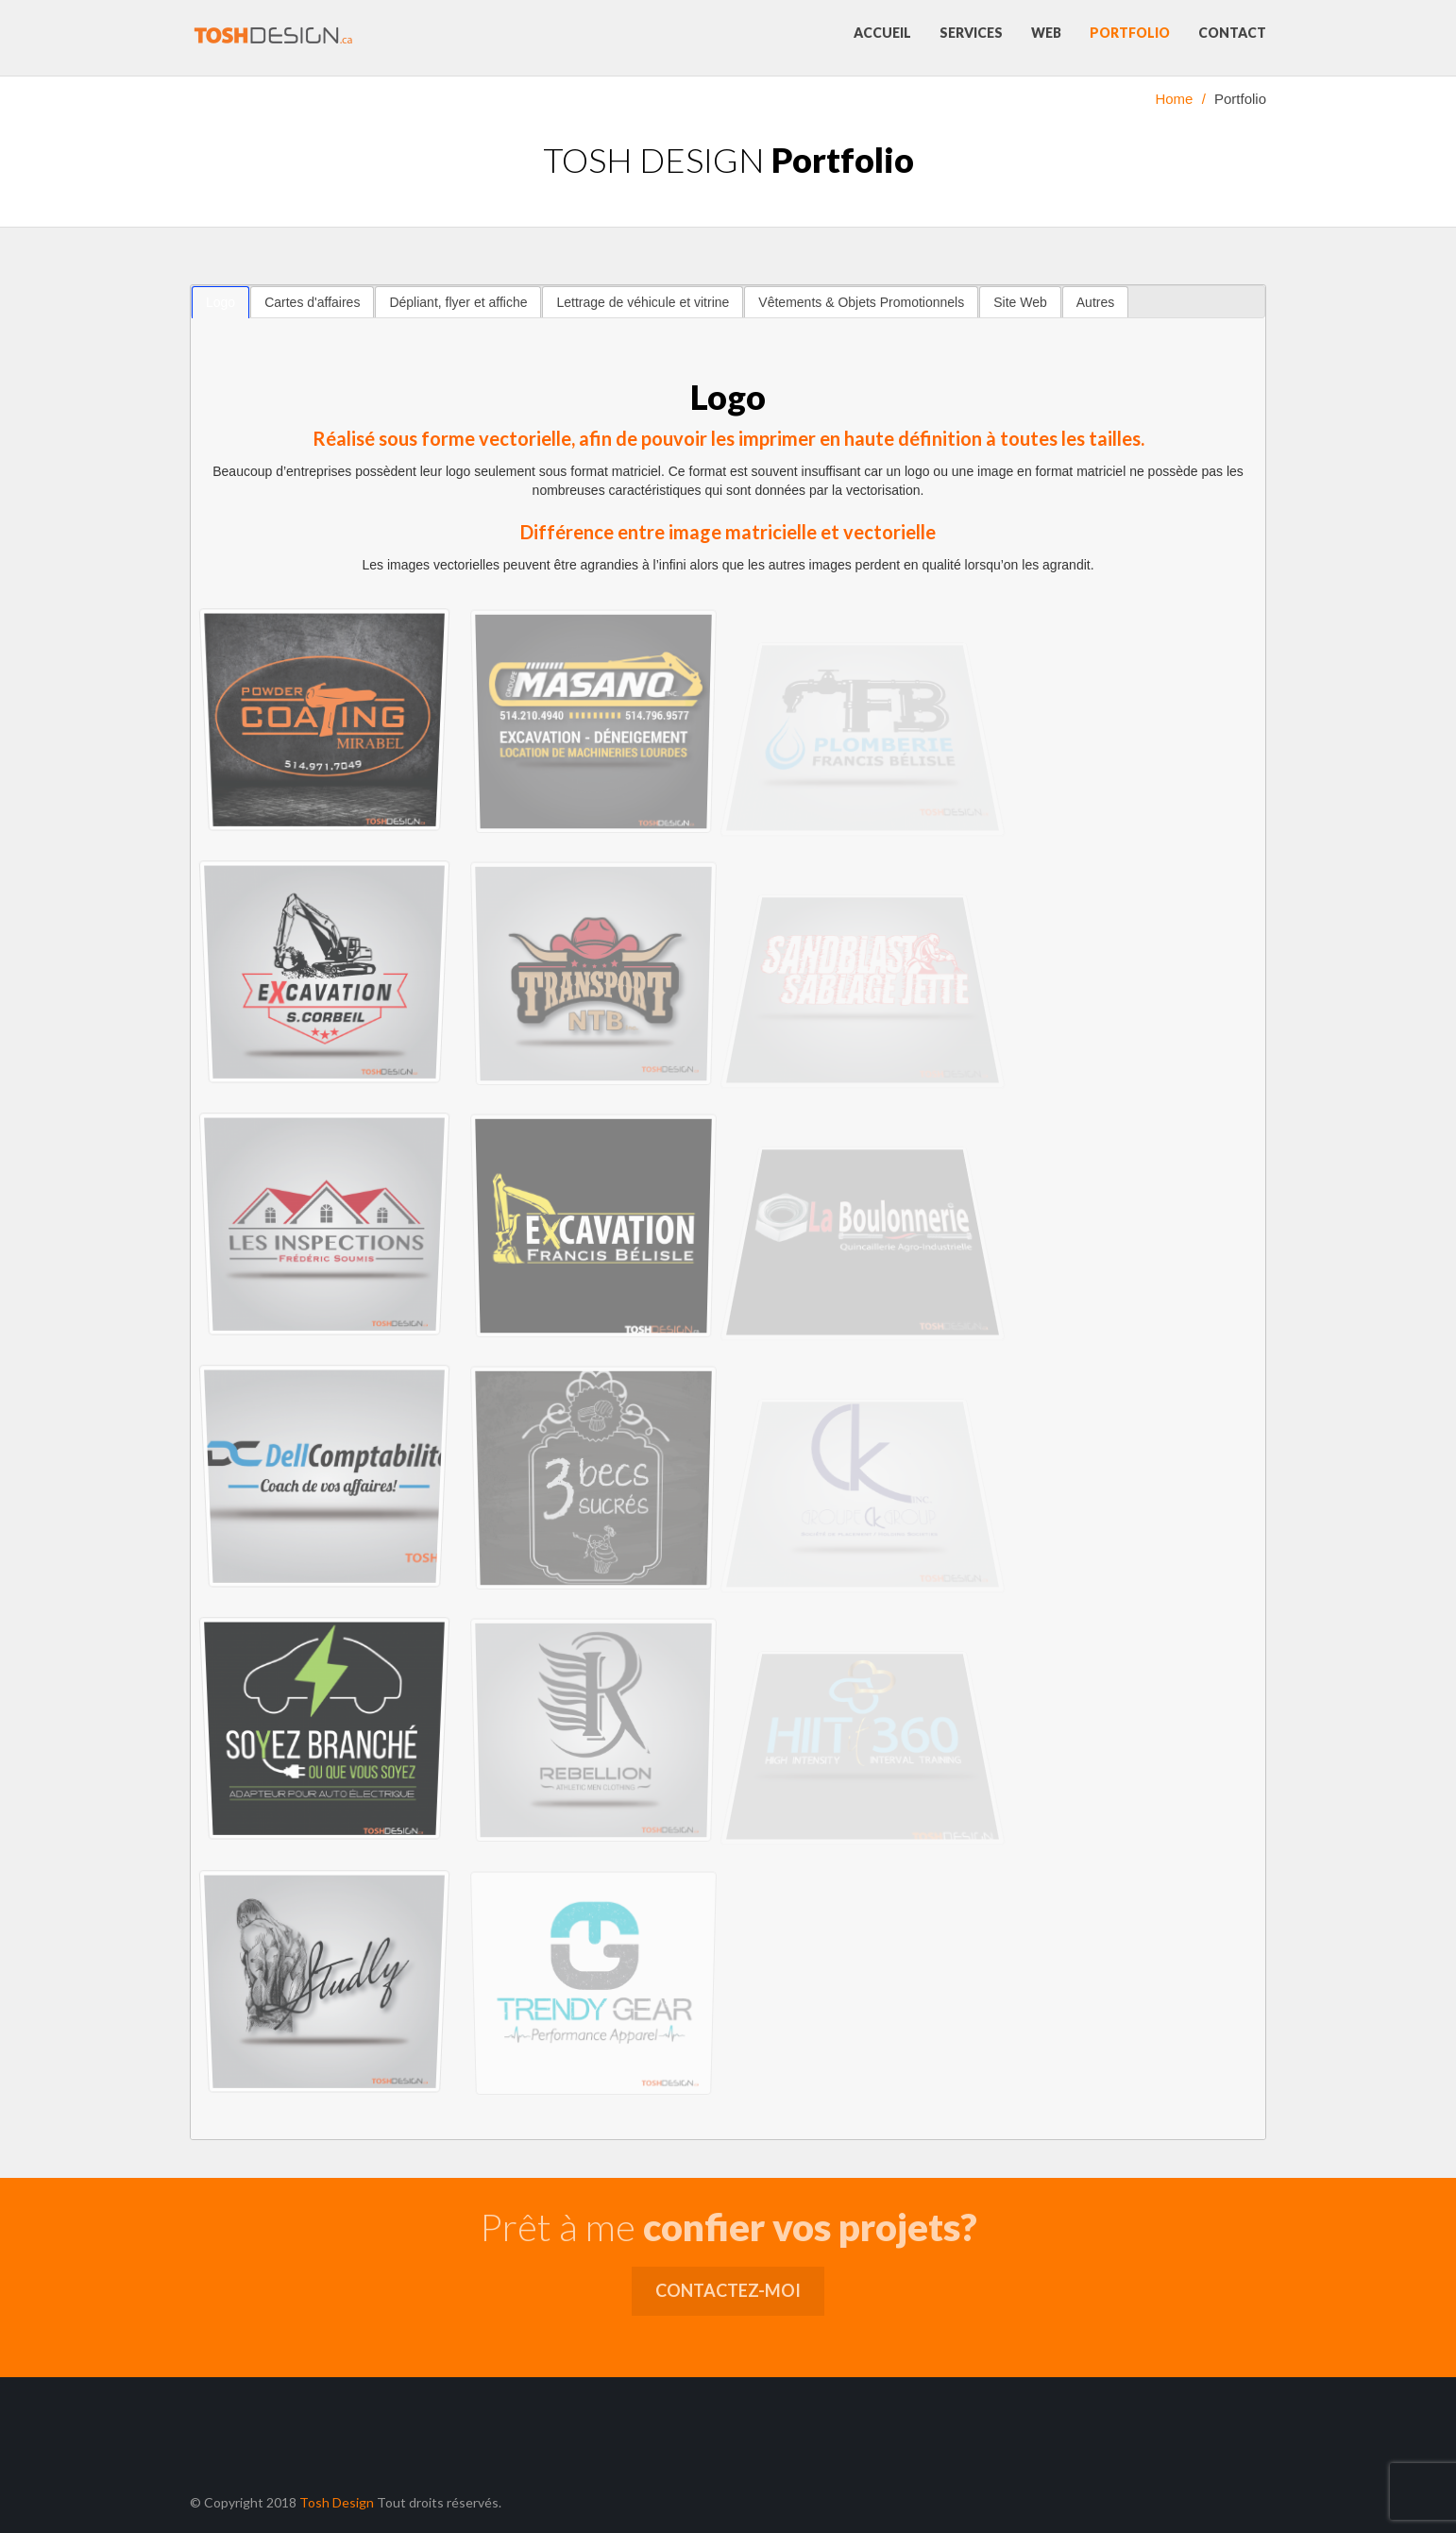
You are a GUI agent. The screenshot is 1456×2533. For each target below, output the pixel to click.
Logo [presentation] (220, 302)
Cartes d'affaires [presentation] (312, 302)
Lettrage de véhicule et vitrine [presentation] (642, 302)
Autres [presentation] (1095, 302)
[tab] (220, 302)
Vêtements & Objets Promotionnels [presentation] (861, 302)
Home (1174, 99)
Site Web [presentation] (1020, 302)
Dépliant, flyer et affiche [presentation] (458, 302)
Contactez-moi (728, 2290)
